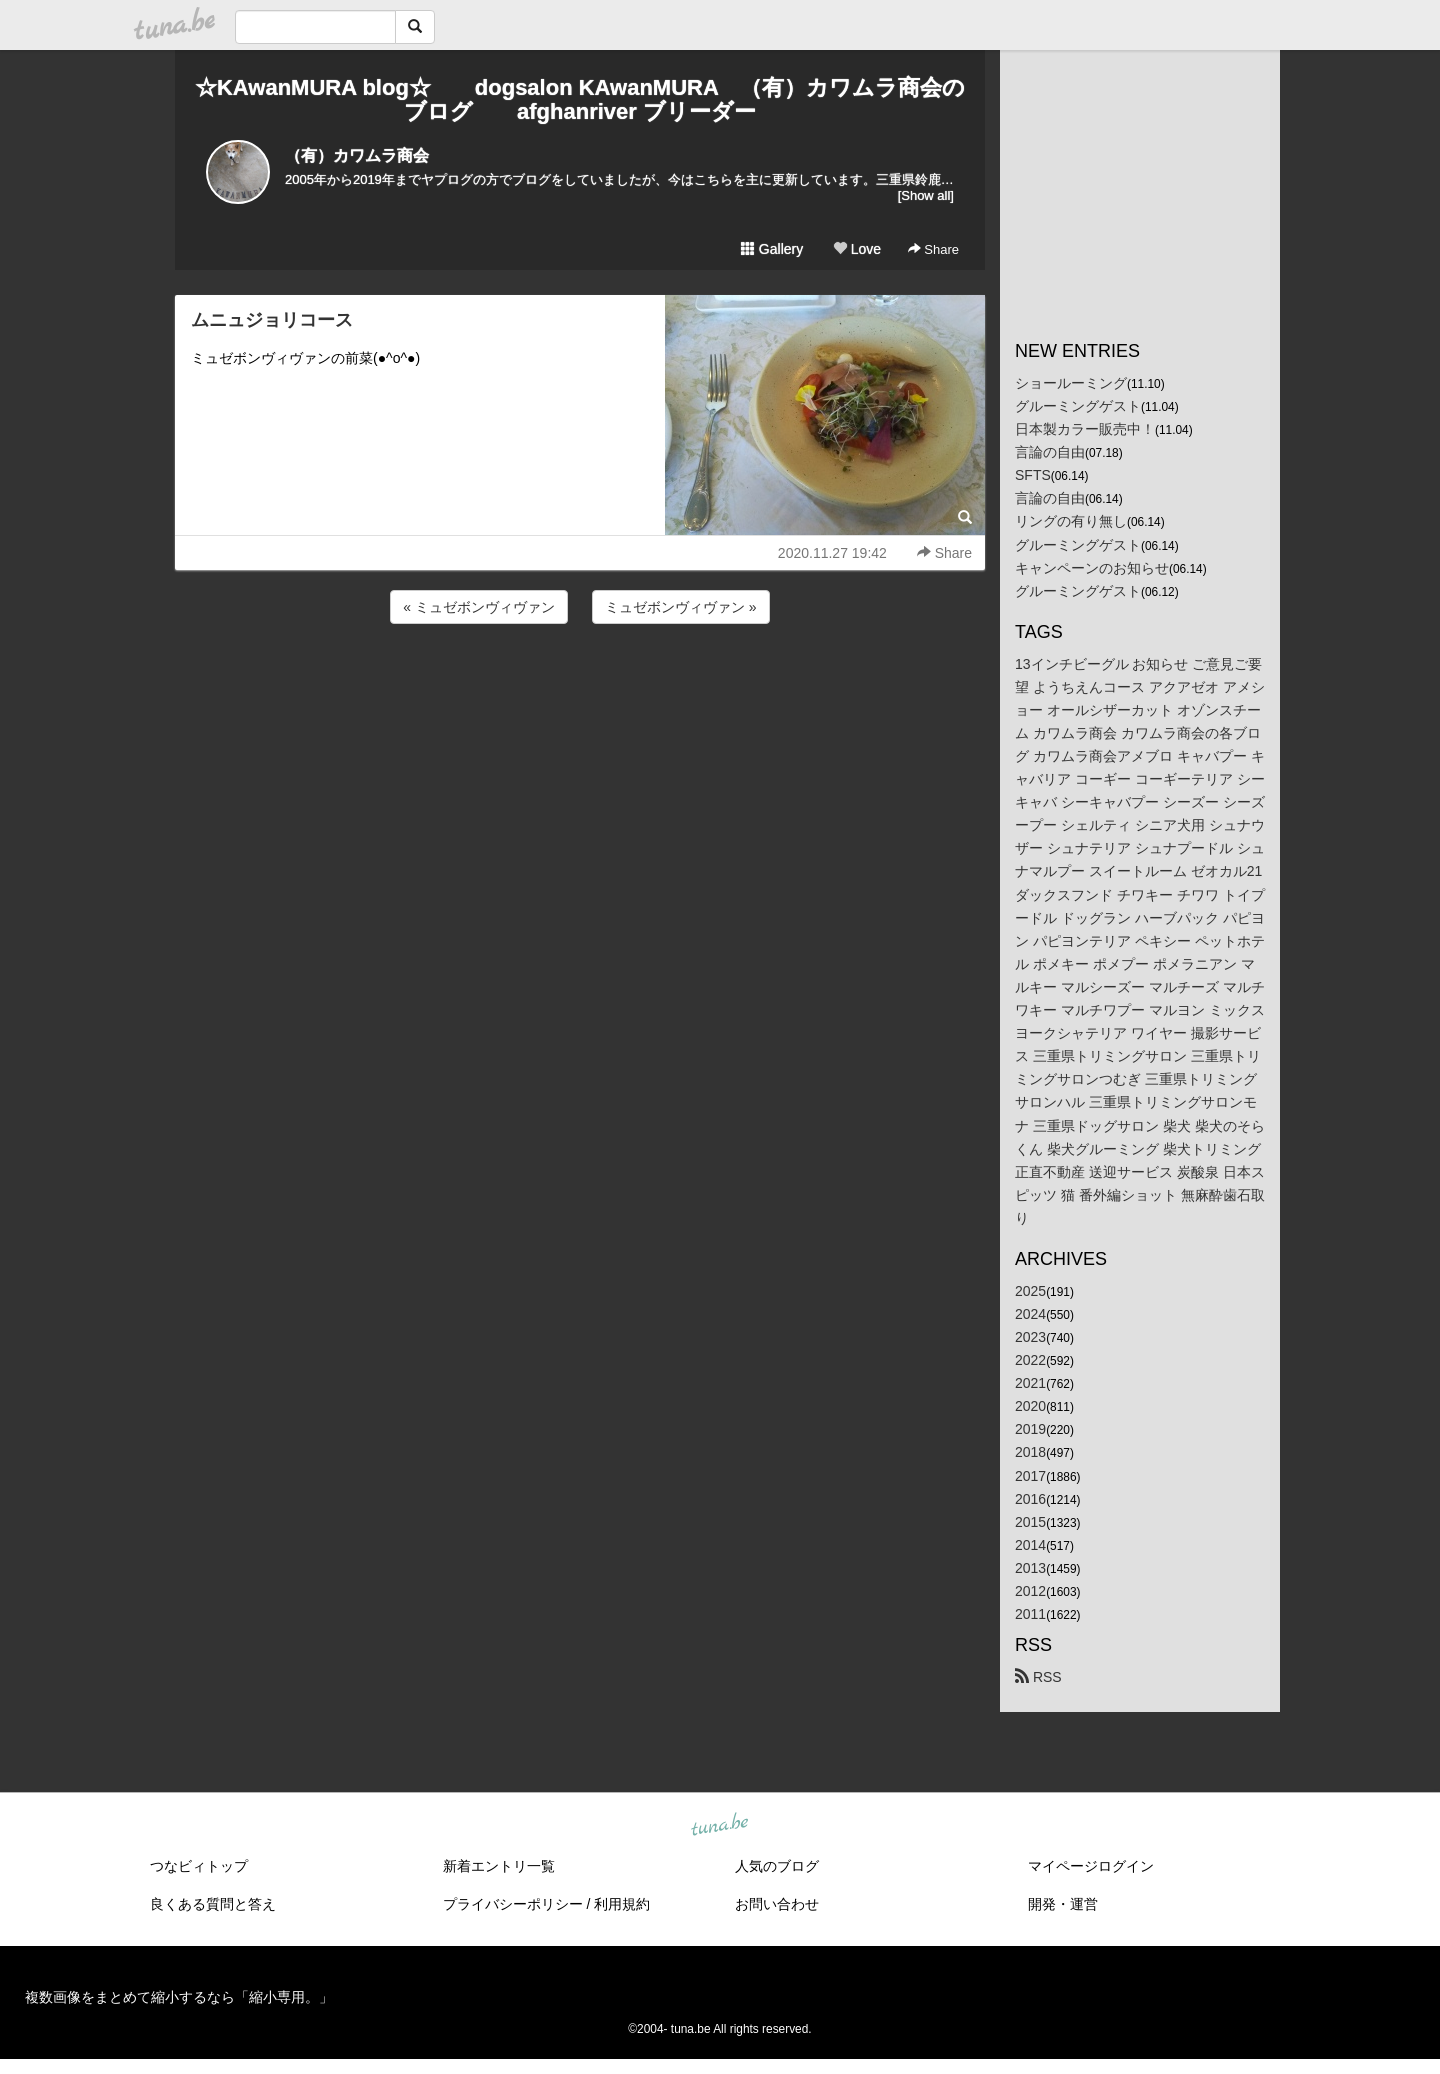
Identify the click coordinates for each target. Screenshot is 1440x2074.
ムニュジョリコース (272, 320)
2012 (1030, 1591)
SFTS (1033, 475)
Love (857, 249)
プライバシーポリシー (513, 1904)
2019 (1030, 1429)
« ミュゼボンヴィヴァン (479, 607)
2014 (1030, 1545)
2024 (1030, 1314)
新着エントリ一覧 (499, 1866)
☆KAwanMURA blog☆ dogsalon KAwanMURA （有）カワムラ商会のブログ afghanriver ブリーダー (580, 99)
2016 (1030, 1499)
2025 (1030, 1291)
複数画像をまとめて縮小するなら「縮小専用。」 (179, 1997)
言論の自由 (1050, 452)
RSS (1038, 1677)
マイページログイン (1091, 1866)
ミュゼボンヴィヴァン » (681, 607)
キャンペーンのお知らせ (1092, 568)
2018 (1030, 1452)
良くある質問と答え (213, 1904)
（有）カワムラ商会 (357, 155)
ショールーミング (1071, 383)
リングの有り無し (1071, 521)
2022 (1030, 1360)
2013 (1030, 1568)
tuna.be (719, 1826)
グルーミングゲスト (1078, 406)
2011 (1030, 1614)
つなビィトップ (199, 1866)
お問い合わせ (777, 1904)
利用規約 (622, 1904)
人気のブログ (777, 1866)
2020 (1030, 1406)
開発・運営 (1063, 1904)
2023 (1030, 1337)
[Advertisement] (580, 682)
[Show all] (926, 195)
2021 (1030, 1383)
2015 (1030, 1522)
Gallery (772, 249)
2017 (1030, 1476)
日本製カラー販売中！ (1085, 429)
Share (933, 249)
